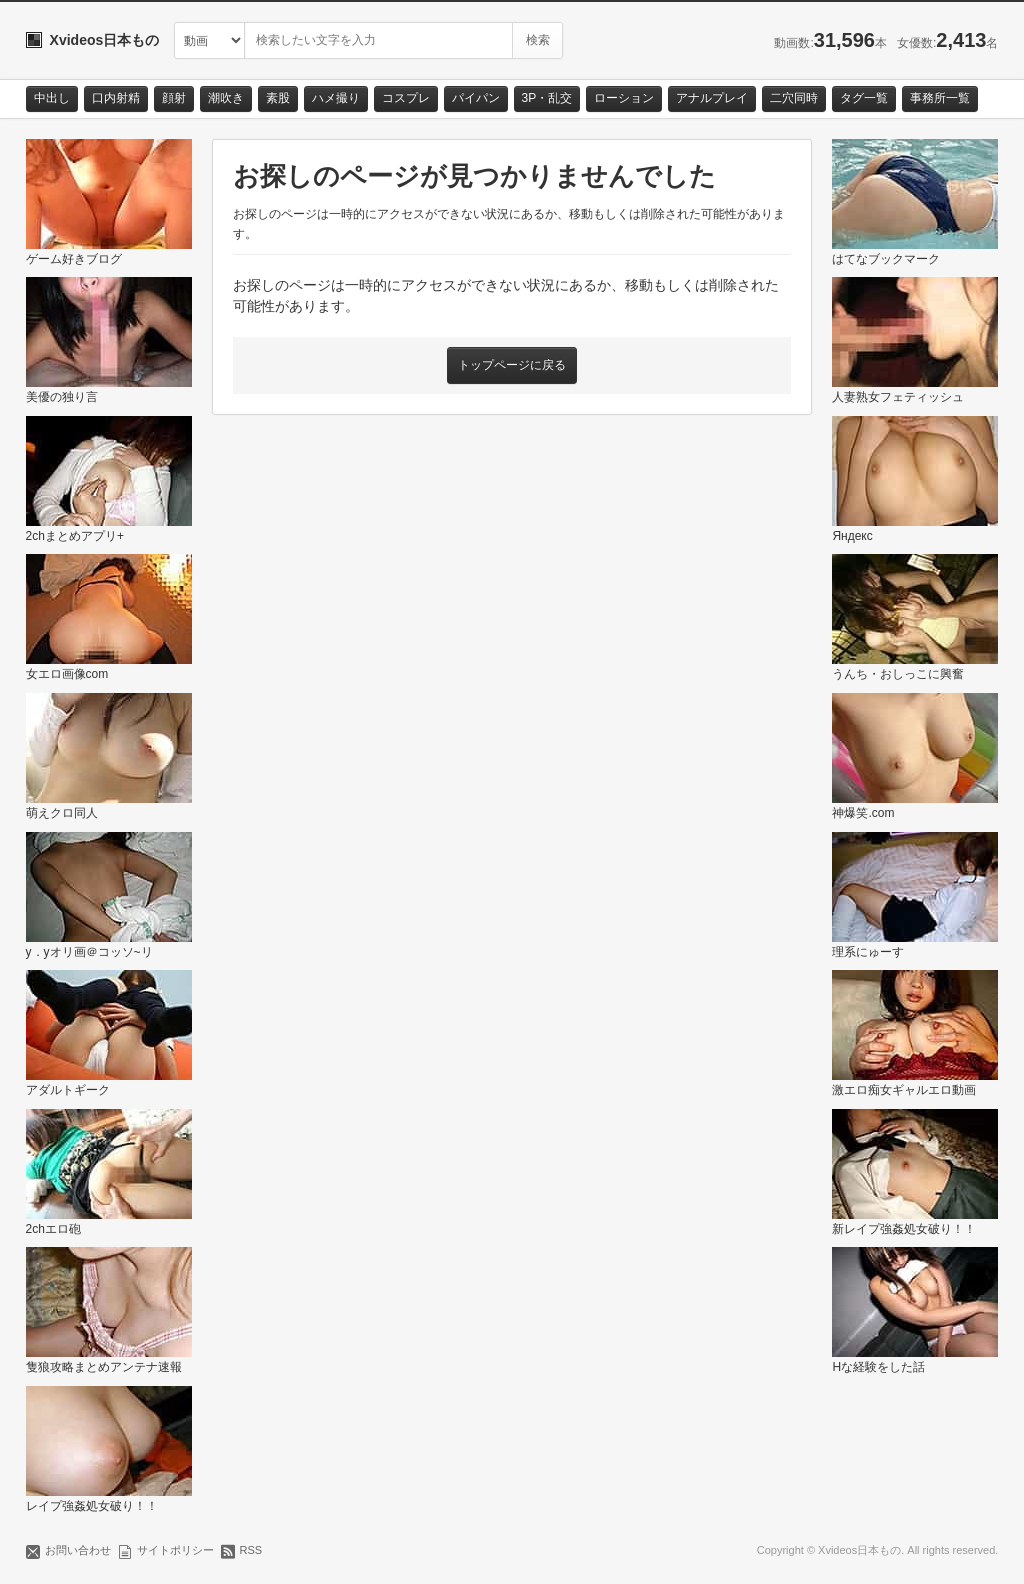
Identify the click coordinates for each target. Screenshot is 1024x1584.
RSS (251, 1550)
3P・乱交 (547, 98)
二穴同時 (794, 98)
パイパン (476, 98)
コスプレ (406, 98)
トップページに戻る (512, 365)
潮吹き (226, 98)
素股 (278, 98)
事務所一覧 (940, 98)
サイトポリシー (175, 1550)
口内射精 (116, 98)
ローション (624, 98)
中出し (52, 98)
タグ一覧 (864, 98)
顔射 (174, 98)
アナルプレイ (712, 98)
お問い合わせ (78, 1550)
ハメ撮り (336, 98)
